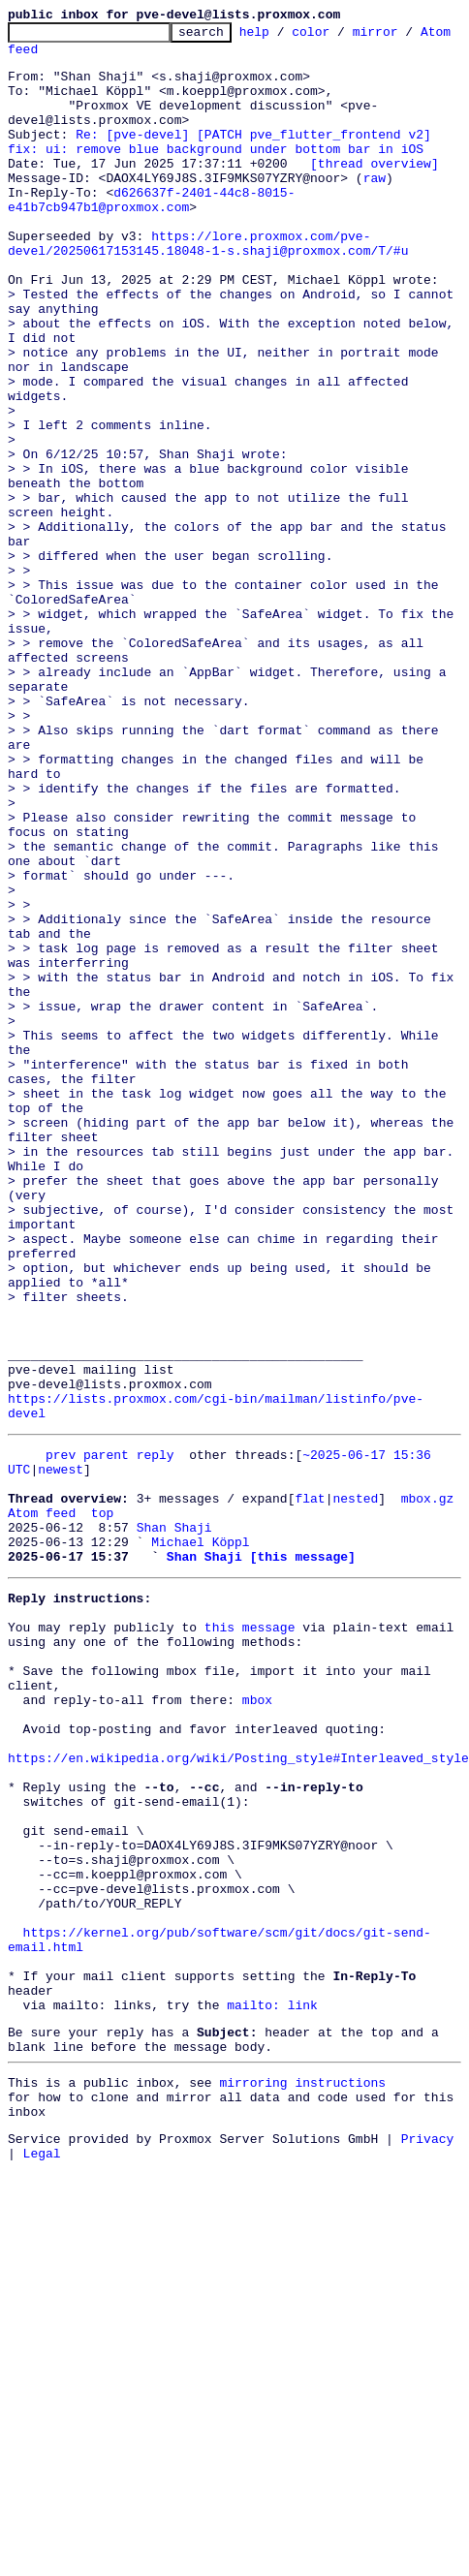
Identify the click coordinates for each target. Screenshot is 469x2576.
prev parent (87, 1718)
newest (60, 1736)
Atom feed (42, 57)
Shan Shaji (174, 1806)
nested (355, 1771)
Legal (42, 2542)
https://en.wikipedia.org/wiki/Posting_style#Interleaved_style (238, 2077)
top (102, 1788)
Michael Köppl (200, 1823)
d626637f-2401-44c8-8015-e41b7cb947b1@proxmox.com (151, 235)
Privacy (427, 2524)
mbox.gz (427, 1771)
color (341, 37)
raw (374, 209)
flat (310, 1771)
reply (155, 1718)
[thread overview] (374, 192)
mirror (405, 37)
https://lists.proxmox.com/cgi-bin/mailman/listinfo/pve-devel (234, 1674)
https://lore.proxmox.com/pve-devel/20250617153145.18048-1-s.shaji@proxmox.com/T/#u (208, 287)
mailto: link (272, 2373)
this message (250, 1920)
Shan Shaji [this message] (261, 1840)
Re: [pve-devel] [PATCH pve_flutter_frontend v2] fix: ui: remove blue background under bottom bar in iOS (223, 165)
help (284, 37)
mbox (257, 2007)
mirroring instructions (302, 2459)
